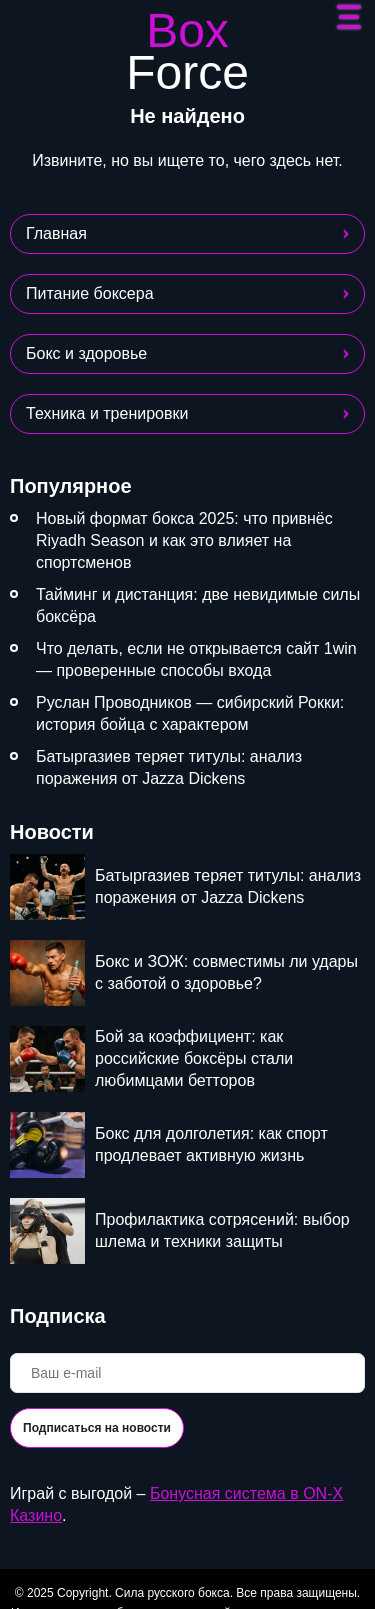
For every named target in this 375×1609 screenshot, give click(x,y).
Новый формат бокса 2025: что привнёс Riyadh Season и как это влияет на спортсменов (184, 540)
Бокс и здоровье (86, 353)
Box (187, 52)
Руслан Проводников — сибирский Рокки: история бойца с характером (190, 713)
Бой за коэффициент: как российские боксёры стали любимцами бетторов (194, 1058)
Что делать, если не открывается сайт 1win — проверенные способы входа (196, 659)
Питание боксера (90, 293)
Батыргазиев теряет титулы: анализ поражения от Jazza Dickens (169, 767)
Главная (56, 233)
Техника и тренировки (107, 413)
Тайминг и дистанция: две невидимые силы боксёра (198, 605)
